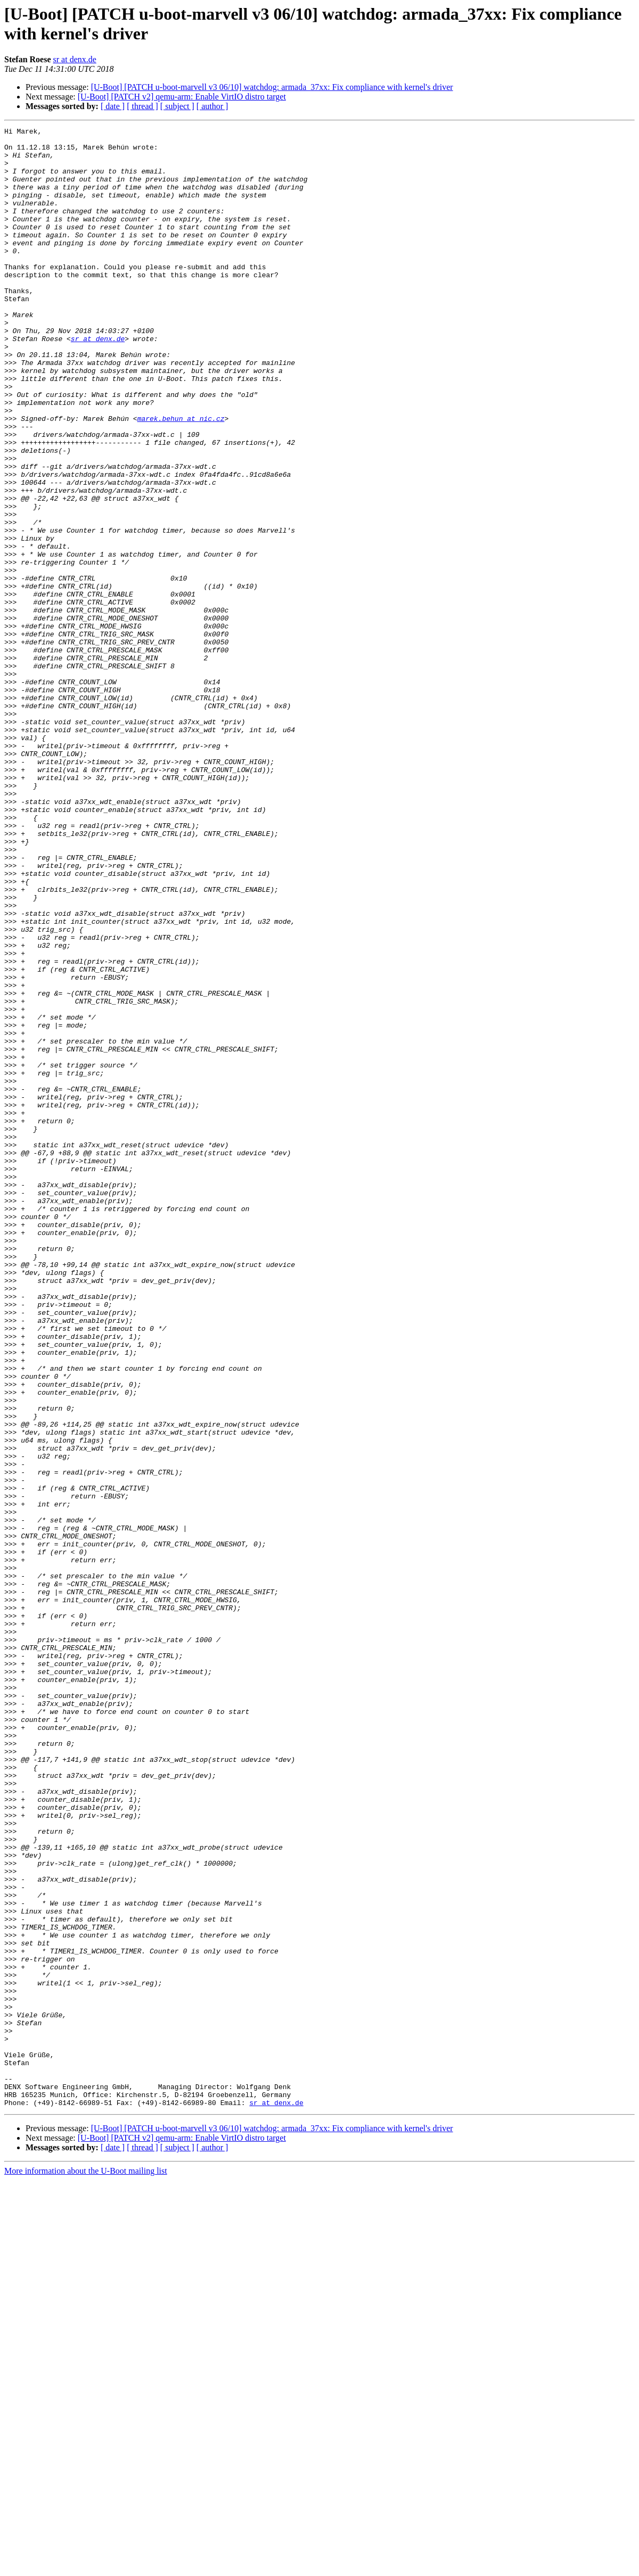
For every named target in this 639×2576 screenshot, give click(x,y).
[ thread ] (142, 106)
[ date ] (113, 106)
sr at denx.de (74, 59)
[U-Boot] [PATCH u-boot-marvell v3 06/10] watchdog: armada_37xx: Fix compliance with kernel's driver (272, 87)
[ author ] (212, 106)
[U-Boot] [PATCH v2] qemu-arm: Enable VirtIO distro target (182, 96)
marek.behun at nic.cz (181, 477)
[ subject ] (177, 106)
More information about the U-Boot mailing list (85, 2566)
